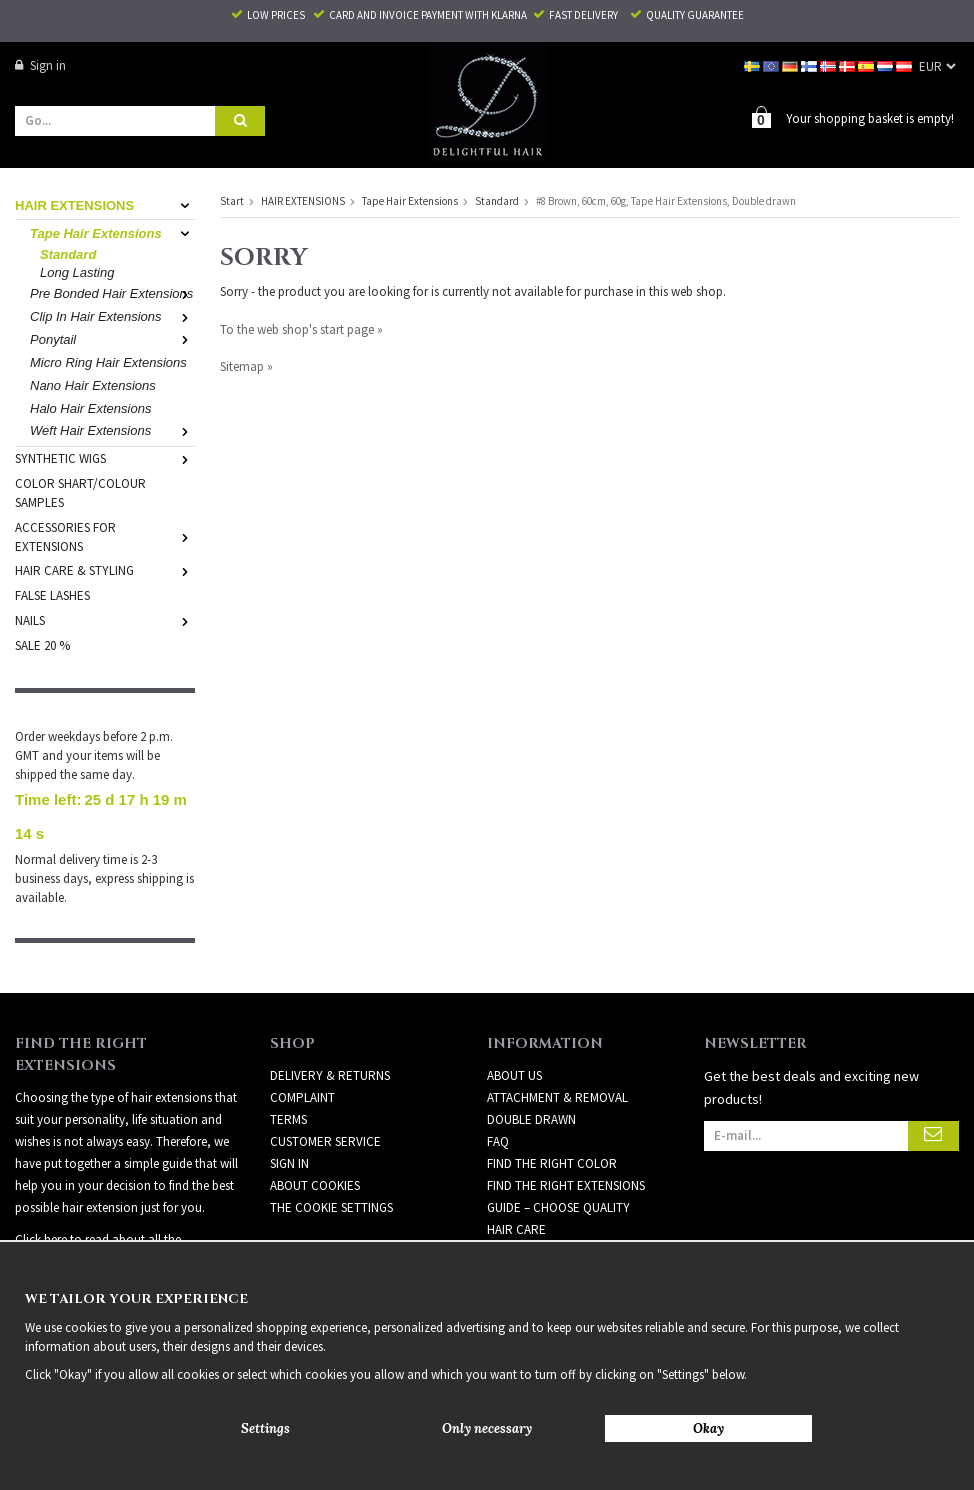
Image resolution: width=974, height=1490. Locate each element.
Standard (68, 253)
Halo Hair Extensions (90, 407)
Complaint (302, 1062)
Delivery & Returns (330, 1040)
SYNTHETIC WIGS (105, 457)
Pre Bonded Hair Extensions (112, 292)
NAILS (105, 619)
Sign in (40, 65)
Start (232, 200)
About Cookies (315, 1150)
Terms (288, 1084)
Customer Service (325, 1106)
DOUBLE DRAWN (531, 1084)
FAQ (498, 1106)
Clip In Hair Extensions (112, 315)
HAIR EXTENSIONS (105, 204)
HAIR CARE (516, 1194)
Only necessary (487, 1428)
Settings (265, 1428)
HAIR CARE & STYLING (105, 569)
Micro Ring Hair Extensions (108, 361)
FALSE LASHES (52, 594)
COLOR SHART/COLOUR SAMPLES (80, 492)
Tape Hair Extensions (112, 232)
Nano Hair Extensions (93, 384)
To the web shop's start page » (301, 328)
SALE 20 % (42, 644)
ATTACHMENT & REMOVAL (557, 1062)
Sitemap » (246, 365)
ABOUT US (514, 1040)
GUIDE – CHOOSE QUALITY (558, 1172)
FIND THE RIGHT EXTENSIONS (566, 1150)
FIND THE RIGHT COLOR (552, 1128)
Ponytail (112, 338)
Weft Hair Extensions (112, 429)
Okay (708, 1428)
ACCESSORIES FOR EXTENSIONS (105, 536)
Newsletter (523, 1216)
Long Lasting (77, 271)
